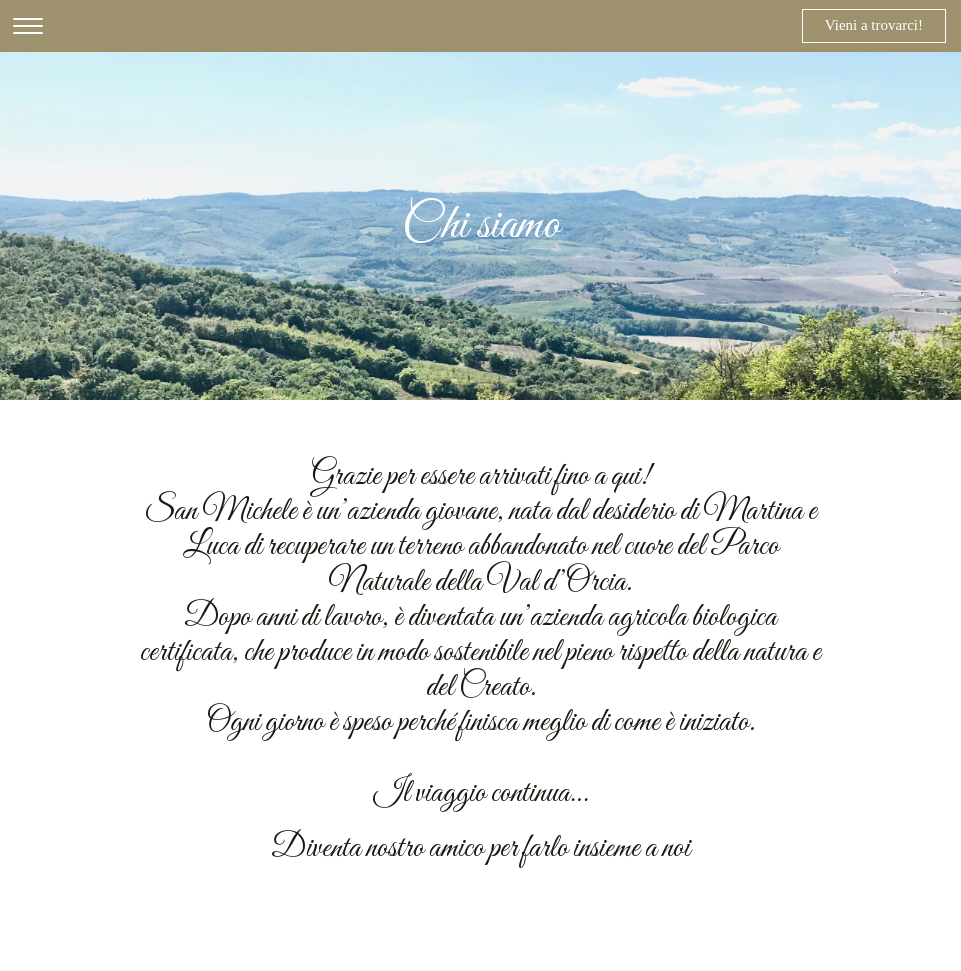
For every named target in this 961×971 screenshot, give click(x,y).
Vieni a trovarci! (874, 25)
